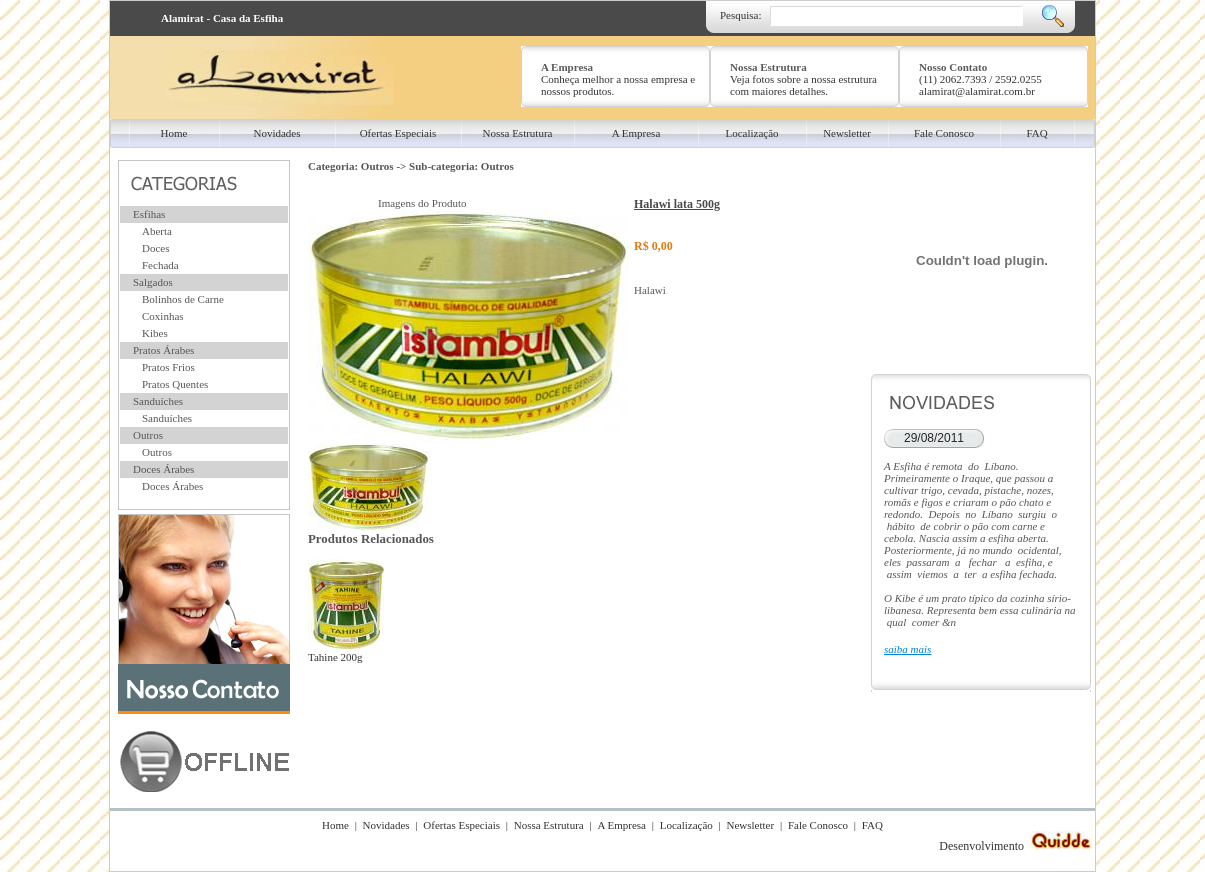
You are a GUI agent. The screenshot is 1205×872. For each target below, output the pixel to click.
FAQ (872, 825)
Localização (686, 825)
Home (335, 825)
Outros (148, 435)
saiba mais (907, 649)
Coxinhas (163, 316)
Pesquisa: (741, 15)
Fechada (160, 265)
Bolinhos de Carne (183, 299)
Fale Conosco (818, 825)
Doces (156, 248)
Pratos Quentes (175, 384)
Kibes (155, 333)
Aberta (157, 231)
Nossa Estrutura (549, 825)
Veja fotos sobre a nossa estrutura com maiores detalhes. (803, 85)
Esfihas (149, 214)
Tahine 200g (346, 651)
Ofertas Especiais (461, 825)
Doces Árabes (163, 469)
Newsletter (751, 825)
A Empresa (621, 825)
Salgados (153, 282)
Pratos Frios (168, 367)
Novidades (386, 825)
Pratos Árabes (163, 350)
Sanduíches (158, 401)
